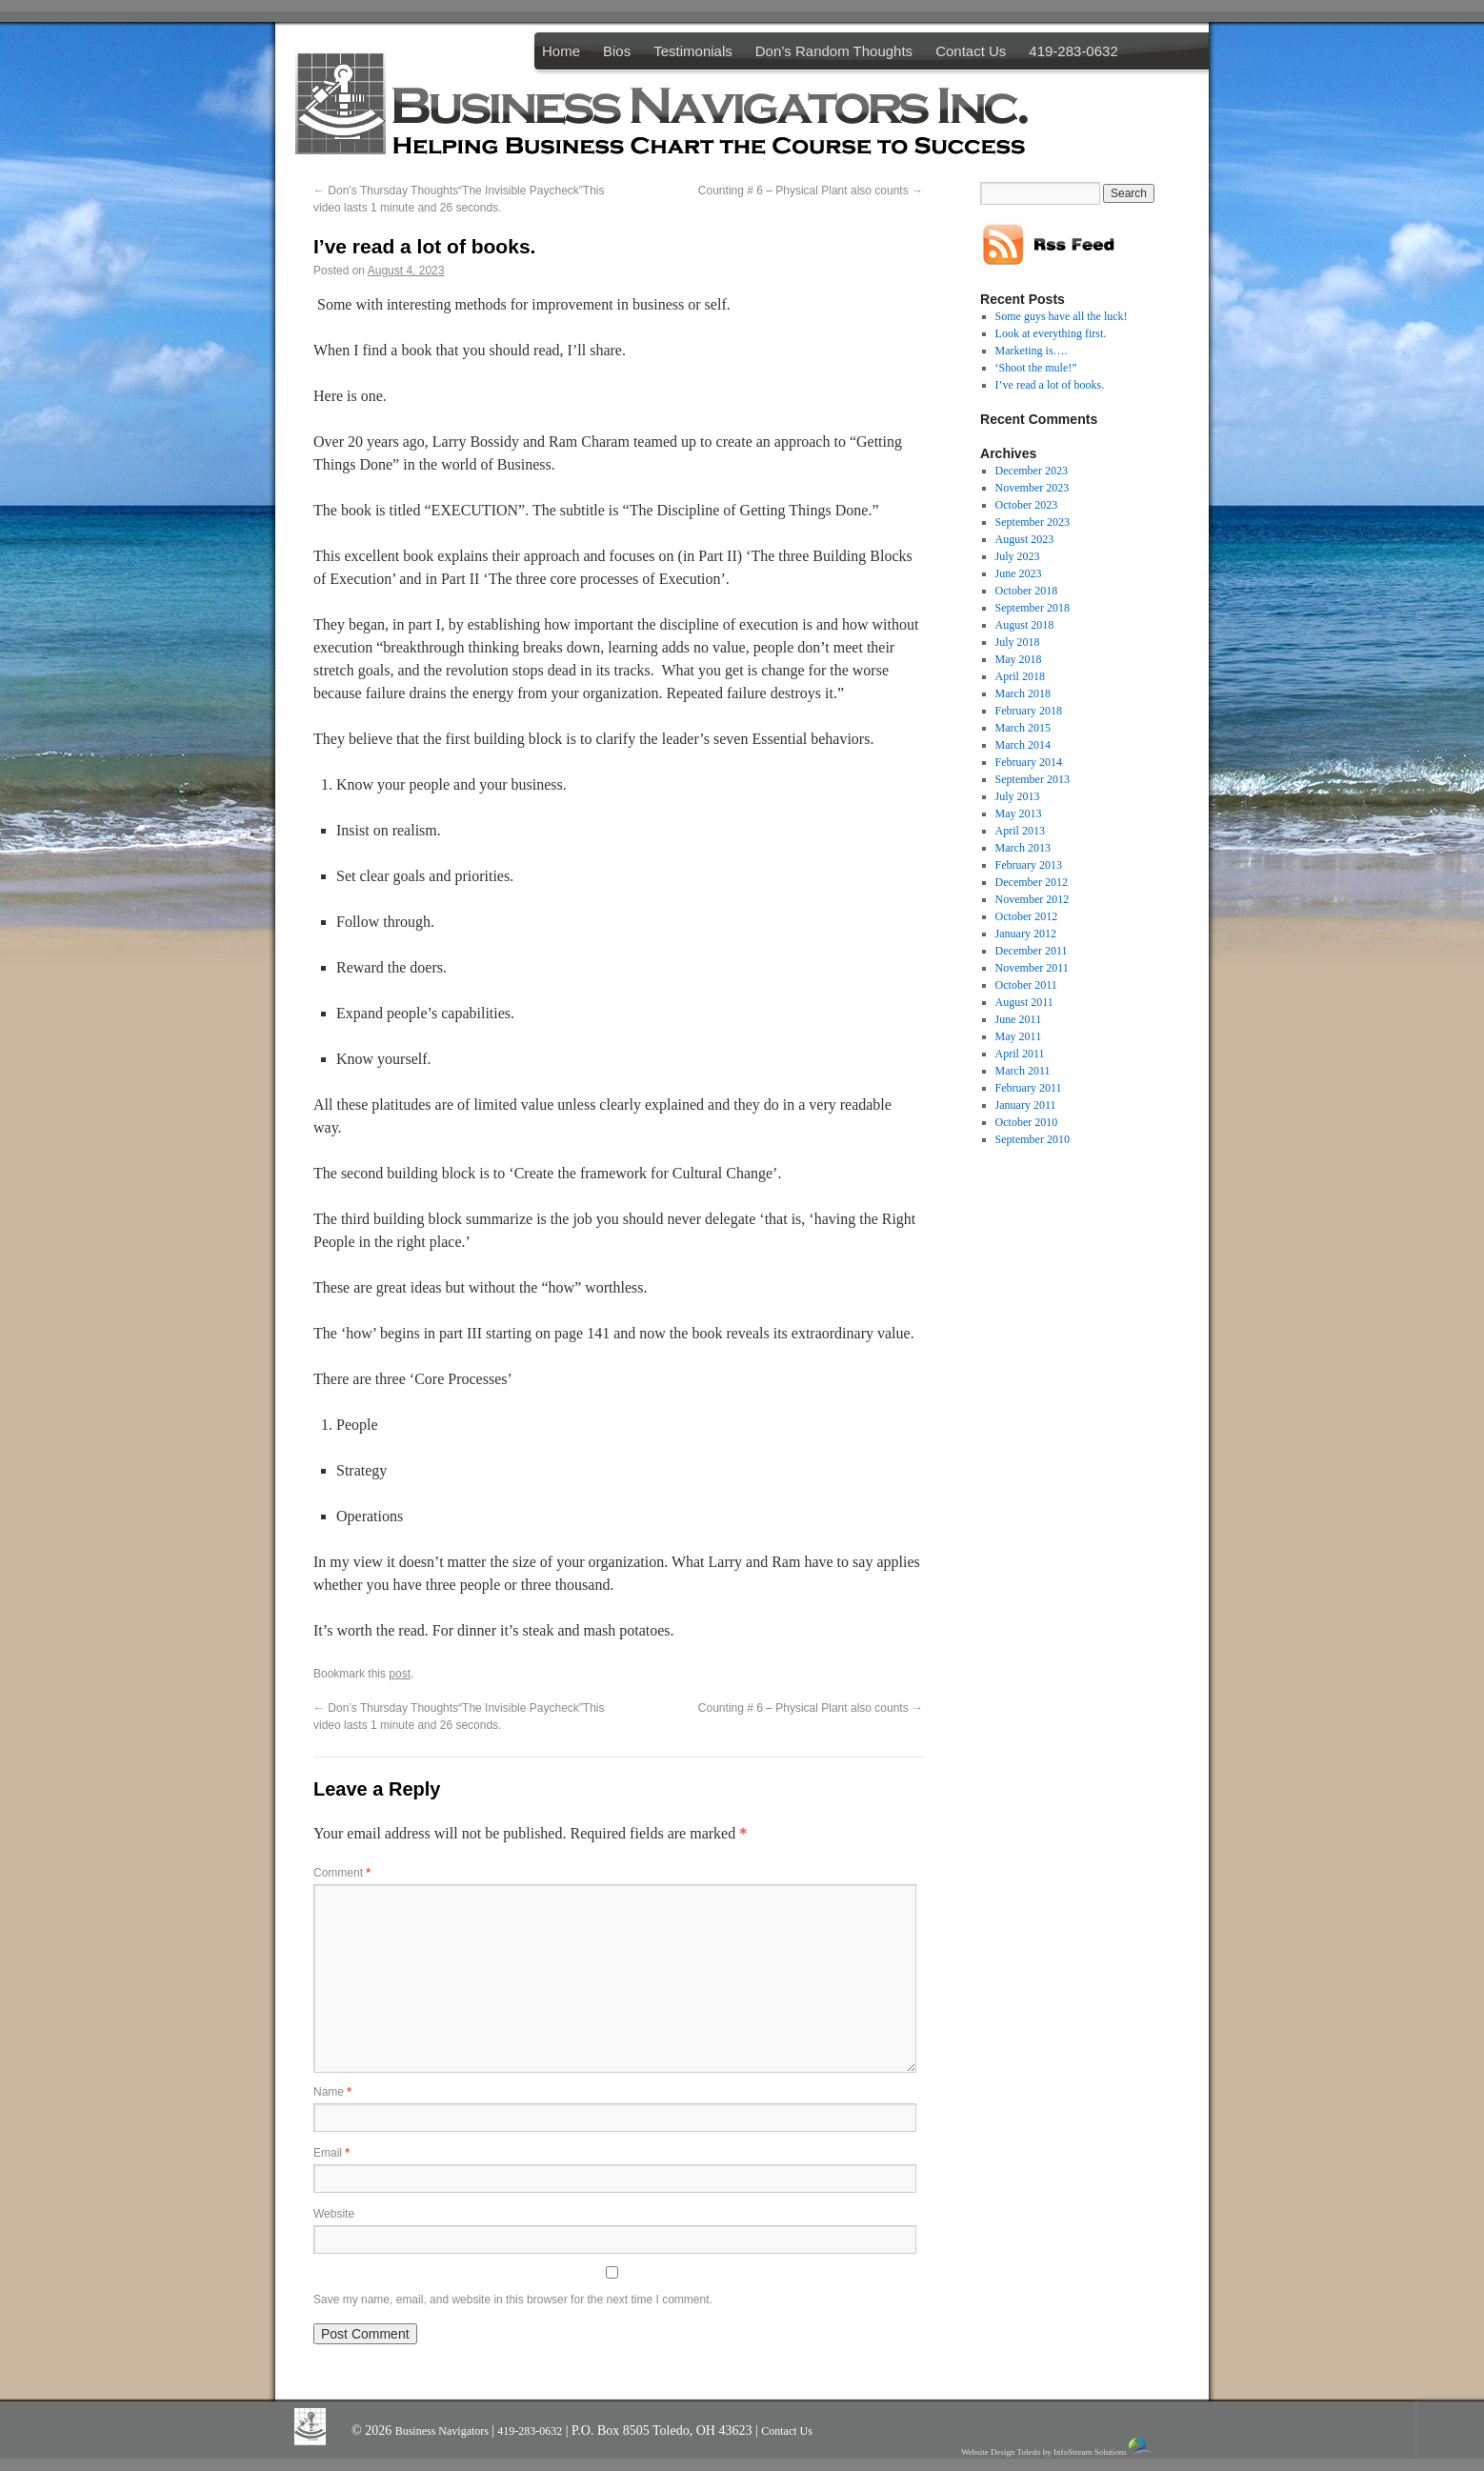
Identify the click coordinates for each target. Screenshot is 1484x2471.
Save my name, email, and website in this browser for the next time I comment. (512, 2299)
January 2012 (1025, 933)
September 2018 (1032, 607)
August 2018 (1024, 625)
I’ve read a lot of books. (1050, 385)
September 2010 (1032, 1139)
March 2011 (1023, 1070)
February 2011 (1028, 1088)
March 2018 (1023, 693)
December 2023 (1031, 470)
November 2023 (1032, 487)
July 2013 (1017, 796)
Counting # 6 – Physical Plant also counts (810, 190)
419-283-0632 (1073, 51)
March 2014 (1023, 745)
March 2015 (1023, 727)
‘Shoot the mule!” (1036, 367)
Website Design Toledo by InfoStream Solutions (1057, 2447)
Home (561, 51)
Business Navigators (443, 2431)
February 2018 (1028, 710)
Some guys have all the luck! (1061, 316)
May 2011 (1018, 1036)
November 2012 (1032, 899)
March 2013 (1023, 847)
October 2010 (1026, 1122)
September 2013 (1032, 779)
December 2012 (1031, 882)
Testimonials (692, 51)
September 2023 (1032, 522)
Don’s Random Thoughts (833, 51)
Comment (342, 1872)
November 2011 (1032, 967)
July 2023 (1017, 556)
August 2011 (1024, 1002)
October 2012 (1026, 916)
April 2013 (1020, 830)
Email (331, 2153)
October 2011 (1026, 985)
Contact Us (970, 51)
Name (332, 2092)
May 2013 (1018, 813)
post (400, 1673)
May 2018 (1018, 659)
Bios (617, 51)
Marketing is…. (1031, 350)
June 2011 (1018, 1019)
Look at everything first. (1051, 333)
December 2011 (1031, 950)
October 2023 (1026, 505)
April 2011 (1020, 1053)
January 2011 (1025, 1105)
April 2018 (1020, 676)
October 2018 (1026, 590)
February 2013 (1028, 865)
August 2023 (1024, 539)
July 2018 (1017, 642)
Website (333, 2213)
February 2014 (1028, 762)
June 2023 (1018, 573)
